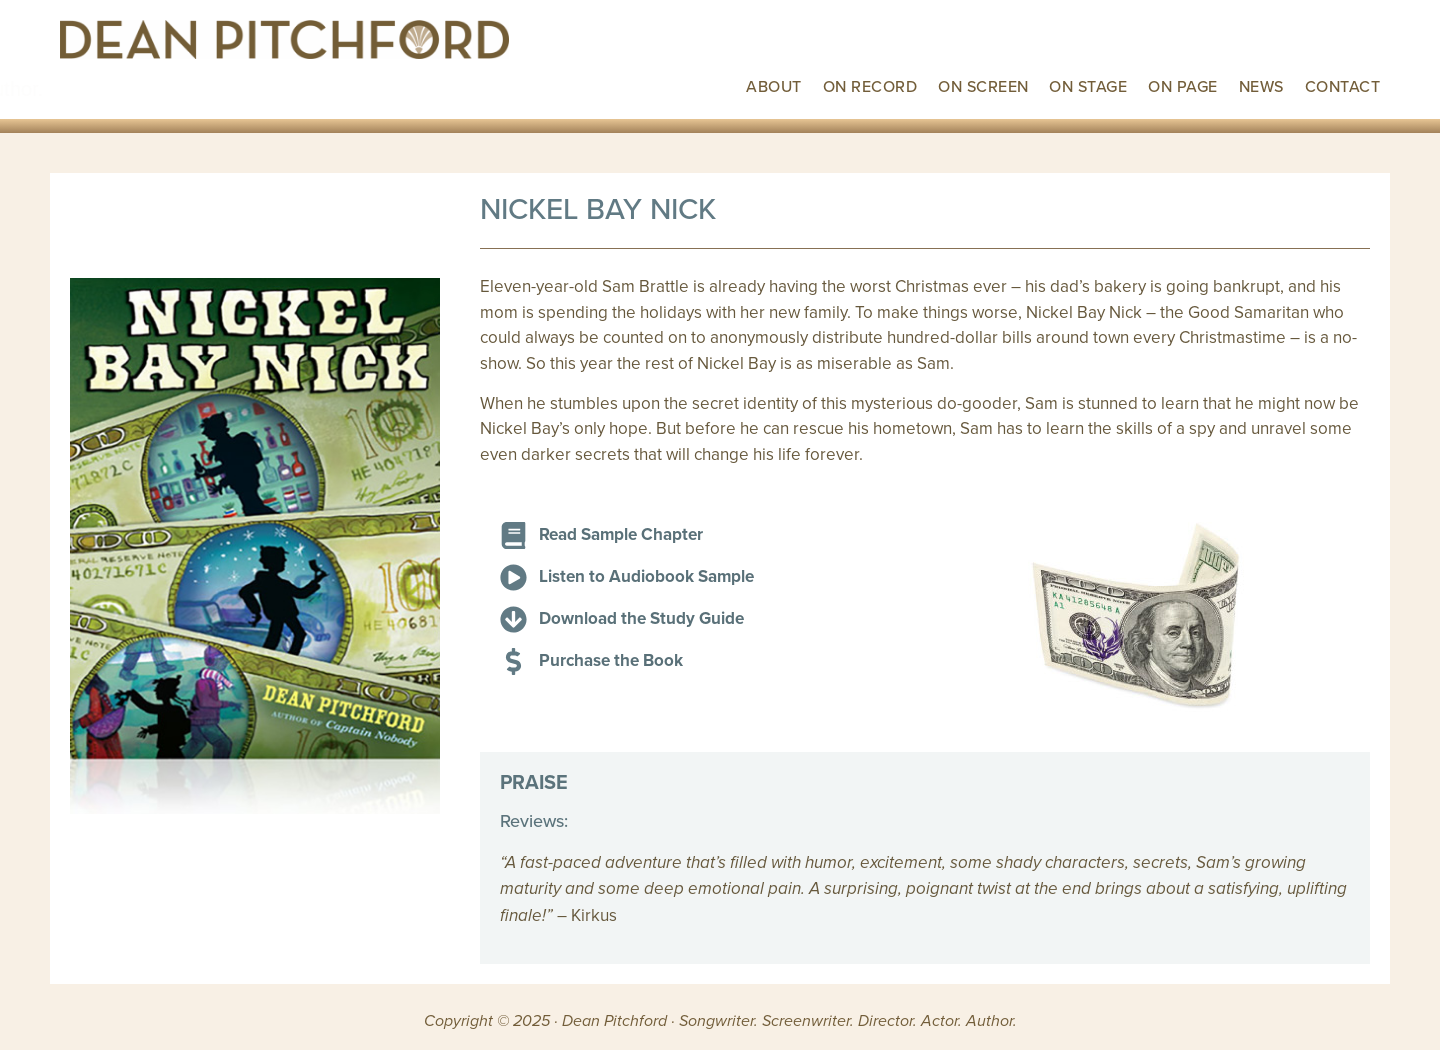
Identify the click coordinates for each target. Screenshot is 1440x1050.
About (773, 86)
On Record (870, 86)
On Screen (983, 86)
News (1261, 86)
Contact (1342, 86)
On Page (1182, 86)
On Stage (1088, 86)
